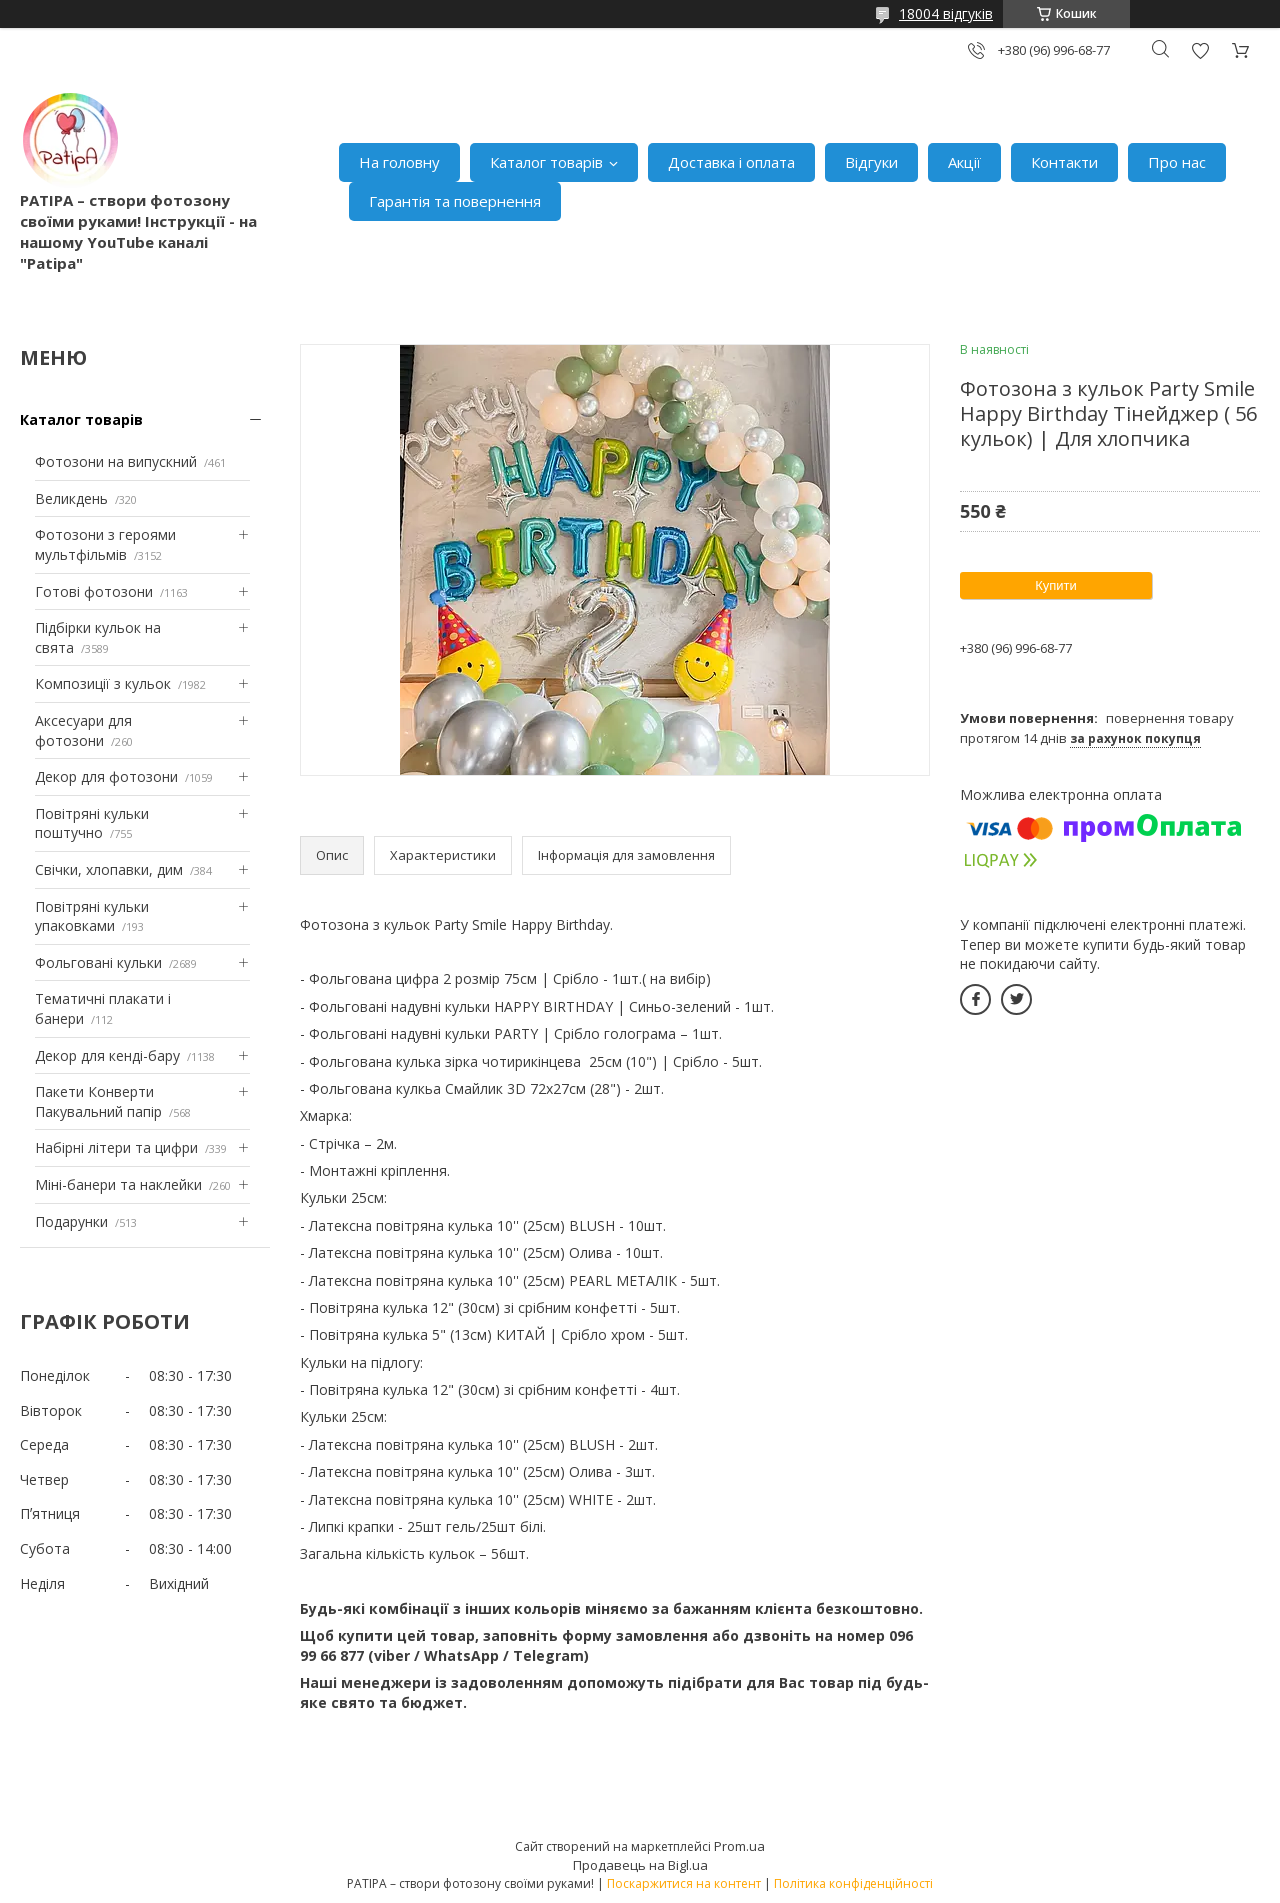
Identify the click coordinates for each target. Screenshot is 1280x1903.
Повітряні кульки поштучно (92, 823)
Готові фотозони (94, 591)
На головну (399, 162)
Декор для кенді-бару (107, 1055)
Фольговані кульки (98, 962)
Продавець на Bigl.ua (640, 1865)
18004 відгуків (946, 13)
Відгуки (871, 162)
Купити (1056, 585)
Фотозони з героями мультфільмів (105, 544)
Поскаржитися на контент (684, 1883)
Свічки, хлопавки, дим (109, 869)
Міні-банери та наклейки (118, 1184)
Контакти (1064, 162)
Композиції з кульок (103, 683)
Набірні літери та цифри (116, 1147)
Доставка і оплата (731, 162)
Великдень (71, 498)
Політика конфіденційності (853, 1883)
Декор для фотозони (106, 776)
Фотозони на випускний (116, 461)
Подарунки (71, 1221)
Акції (964, 162)
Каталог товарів (546, 162)
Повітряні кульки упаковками (92, 916)
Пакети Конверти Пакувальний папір (98, 1101)
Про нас (1177, 162)
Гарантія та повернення (455, 201)
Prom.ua (739, 1846)
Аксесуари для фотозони (83, 730)
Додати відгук (1200, 50)
